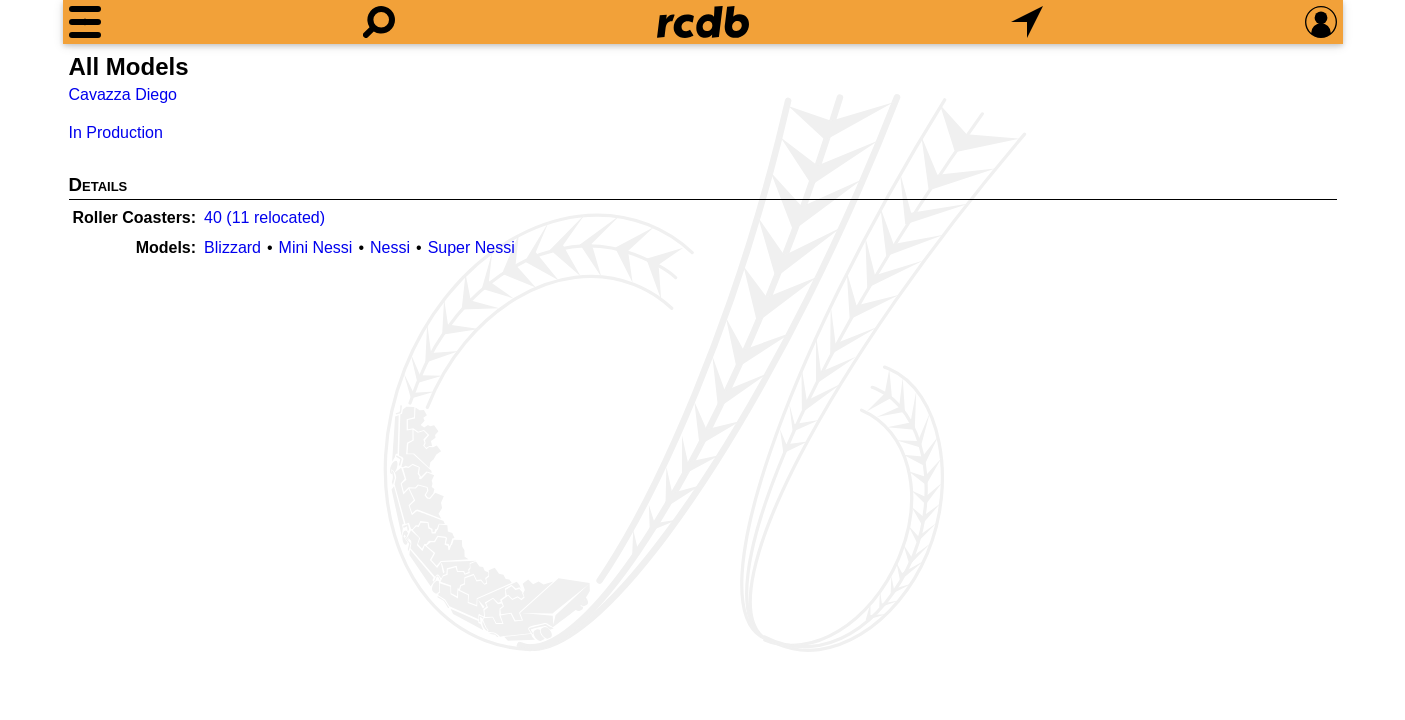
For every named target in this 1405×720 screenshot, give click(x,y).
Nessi (390, 247)
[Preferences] (1321, 22)
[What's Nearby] (1027, 22)
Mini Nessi (316, 247)
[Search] (379, 22)
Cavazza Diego (123, 94)
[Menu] (85, 22)
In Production (116, 132)
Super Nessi (471, 247)
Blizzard (232, 247)
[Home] (703, 22)
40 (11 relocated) (264, 217)
